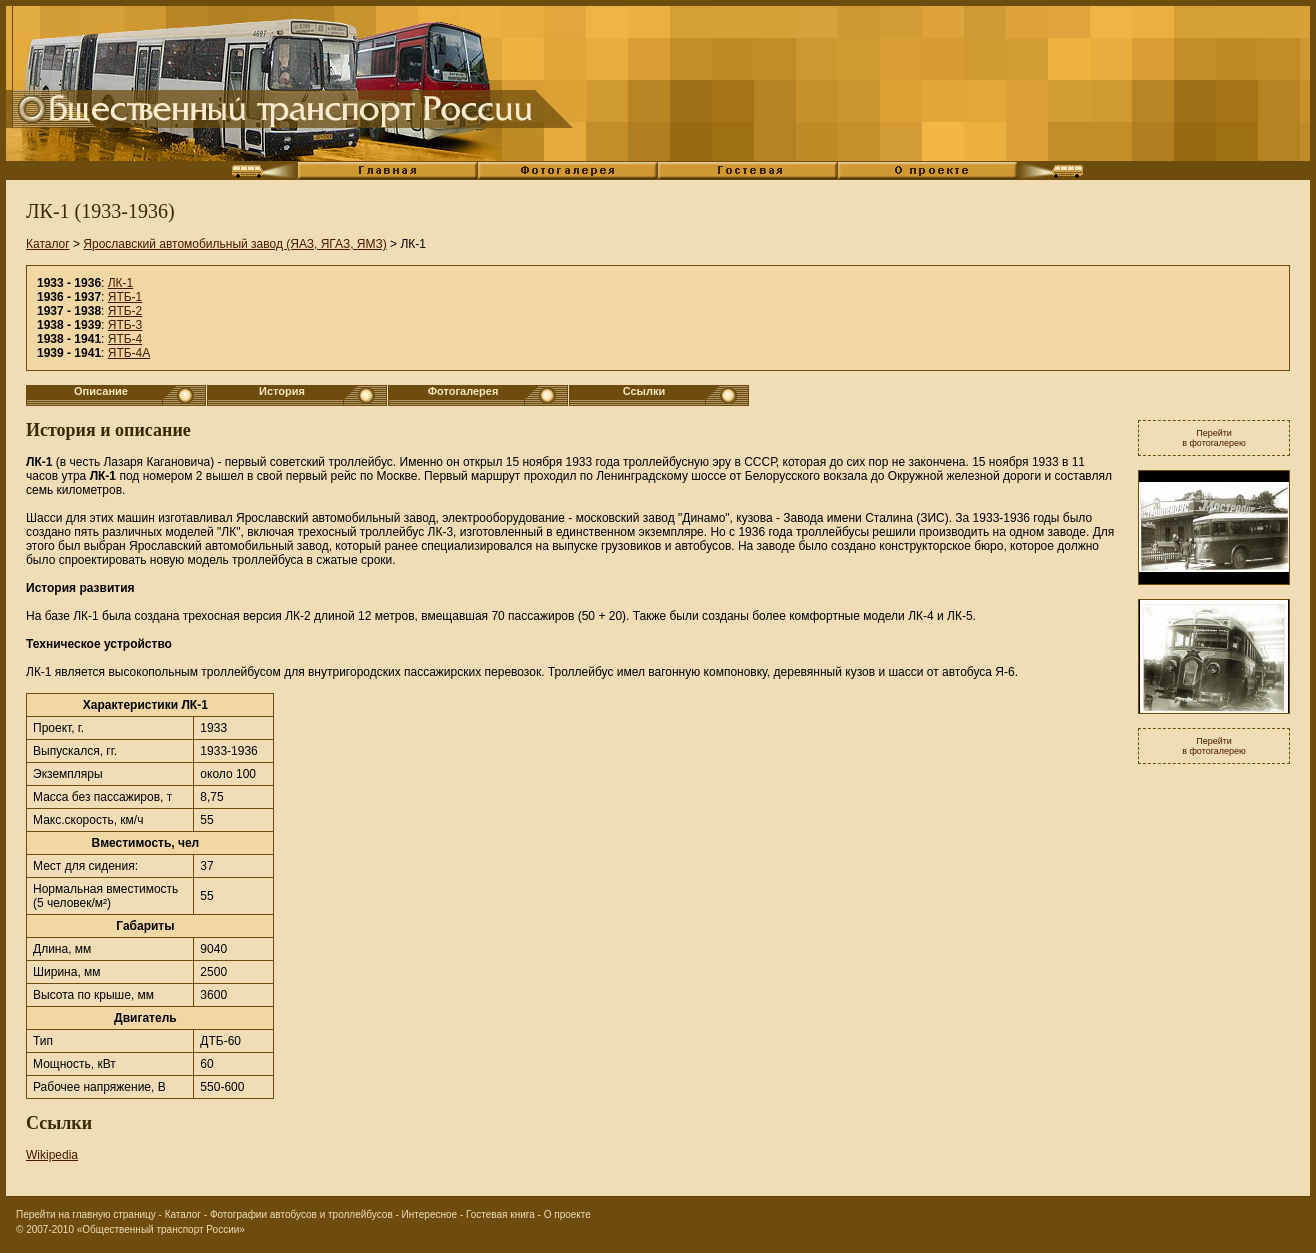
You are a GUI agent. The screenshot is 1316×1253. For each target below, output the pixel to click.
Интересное (430, 1214)
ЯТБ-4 (125, 339)
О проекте (567, 1214)
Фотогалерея (463, 391)
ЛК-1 (121, 283)
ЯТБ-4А (129, 353)
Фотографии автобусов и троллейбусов (301, 1214)
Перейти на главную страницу (86, 1214)
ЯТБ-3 (125, 325)
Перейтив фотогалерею (1214, 438)
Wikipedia (52, 1155)
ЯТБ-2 (125, 311)
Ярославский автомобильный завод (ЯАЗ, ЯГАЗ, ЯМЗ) (234, 244)
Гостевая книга (500, 1214)
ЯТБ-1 (125, 297)
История (282, 391)
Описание (101, 391)
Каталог (48, 244)
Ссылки (644, 391)
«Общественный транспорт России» (161, 1229)
